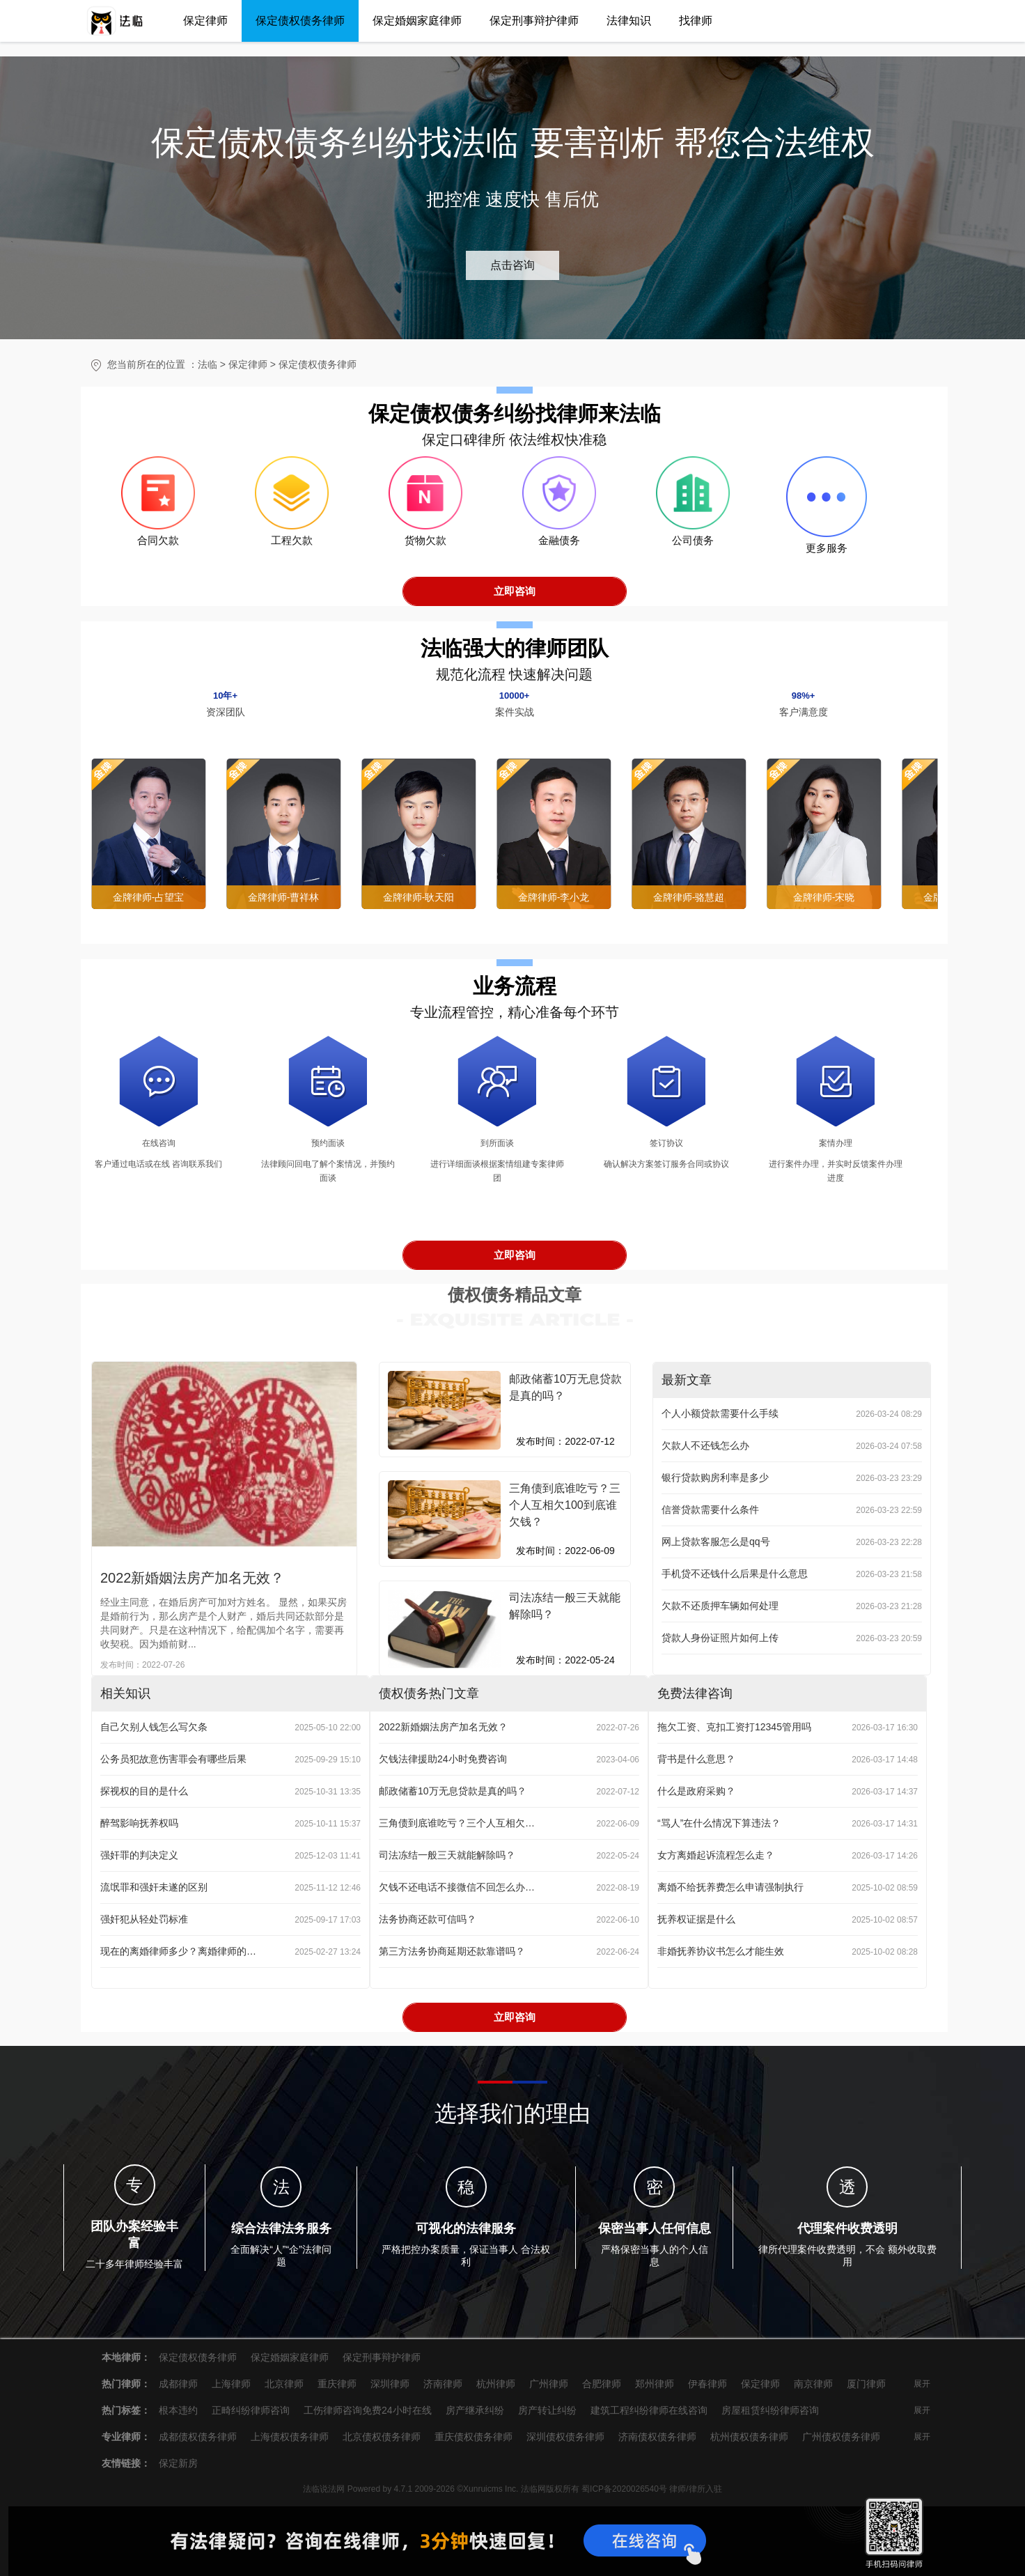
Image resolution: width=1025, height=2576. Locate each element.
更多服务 (826, 548)
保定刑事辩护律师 (534, 20)
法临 (207, 364)
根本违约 (178, 2410)
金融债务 (559, 548)
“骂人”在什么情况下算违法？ (719, 1823)
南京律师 (813, 2383)
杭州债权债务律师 (749, 2436)
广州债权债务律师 (841, 2436)
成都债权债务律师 (198, 2436)
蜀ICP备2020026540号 (624, 2489)
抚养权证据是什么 (696, 1919)
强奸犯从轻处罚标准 (144, 1919)
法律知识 (629, 20)
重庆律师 (337, 2383)
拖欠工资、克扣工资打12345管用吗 (734, 1726)
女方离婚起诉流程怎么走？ (715, 1855)
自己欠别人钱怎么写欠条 (154, 1726)
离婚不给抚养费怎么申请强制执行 (730, 1887)
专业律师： (126, 2436)
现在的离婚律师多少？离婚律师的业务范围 (178, 1951)
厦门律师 (866, 2383)
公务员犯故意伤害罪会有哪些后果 (173, 1758)
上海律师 (231, 2383)
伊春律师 (707, 2383)
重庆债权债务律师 (473, 2436)
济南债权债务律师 (657, 2436)
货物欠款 (425, 548)
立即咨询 (514, 591)
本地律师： (126, 2357)
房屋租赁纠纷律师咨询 (770, 2410)
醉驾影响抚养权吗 (139, 1823)
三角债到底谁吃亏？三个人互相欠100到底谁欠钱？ (457, 1823)
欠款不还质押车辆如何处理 (720, 1605)
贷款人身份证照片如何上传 (720, 1637)
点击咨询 (512, 265)
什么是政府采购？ (696, 1791)
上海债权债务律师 (290, 2436)
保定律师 (205, 20)
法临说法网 (324, 2489)
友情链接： (126, 2463)
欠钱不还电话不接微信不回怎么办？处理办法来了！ (457, 1887)
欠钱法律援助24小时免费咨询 (443, 1758)
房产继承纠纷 (475, 2410)
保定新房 (178, 2463)
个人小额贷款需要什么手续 (720, 1413)
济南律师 (442, 2383)
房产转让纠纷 (547, 2410)
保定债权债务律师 (300, 20)
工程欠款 (292, 548)
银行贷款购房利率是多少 (715, 1477)
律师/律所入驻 (695, 2489)
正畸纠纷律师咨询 (251, 2410)
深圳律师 (389, 2383)
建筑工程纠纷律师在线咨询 (648, 2410)
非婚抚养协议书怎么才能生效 (720, 1951)
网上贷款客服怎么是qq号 (716, 1541)
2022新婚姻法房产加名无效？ (192, 1577)
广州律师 (548, 2383)
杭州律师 (495, 2383)
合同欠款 (158, 548)
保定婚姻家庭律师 (417, 20)
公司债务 (693, 548)
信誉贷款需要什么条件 (710, 1509)
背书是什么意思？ (696, 1758)
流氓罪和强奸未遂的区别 (154, 1887)
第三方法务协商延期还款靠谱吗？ (452, 1951)
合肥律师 (601, 2383)
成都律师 (178, 2383)
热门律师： (126, 2383)
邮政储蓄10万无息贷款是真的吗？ (452, 1791)
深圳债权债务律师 (565, 2436)
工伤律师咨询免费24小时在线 (368, 2410)
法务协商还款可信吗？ (427, 1919)
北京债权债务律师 (382, 2436)
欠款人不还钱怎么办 (705, 1445)
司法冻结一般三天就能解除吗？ (447, 1855)
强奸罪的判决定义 (139, 1855)
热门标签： (126, 2410)
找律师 (695, 20)
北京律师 (284, 2383)
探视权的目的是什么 (144, 1791)
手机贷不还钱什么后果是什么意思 (735, 1573)
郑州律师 (654, 2383)
